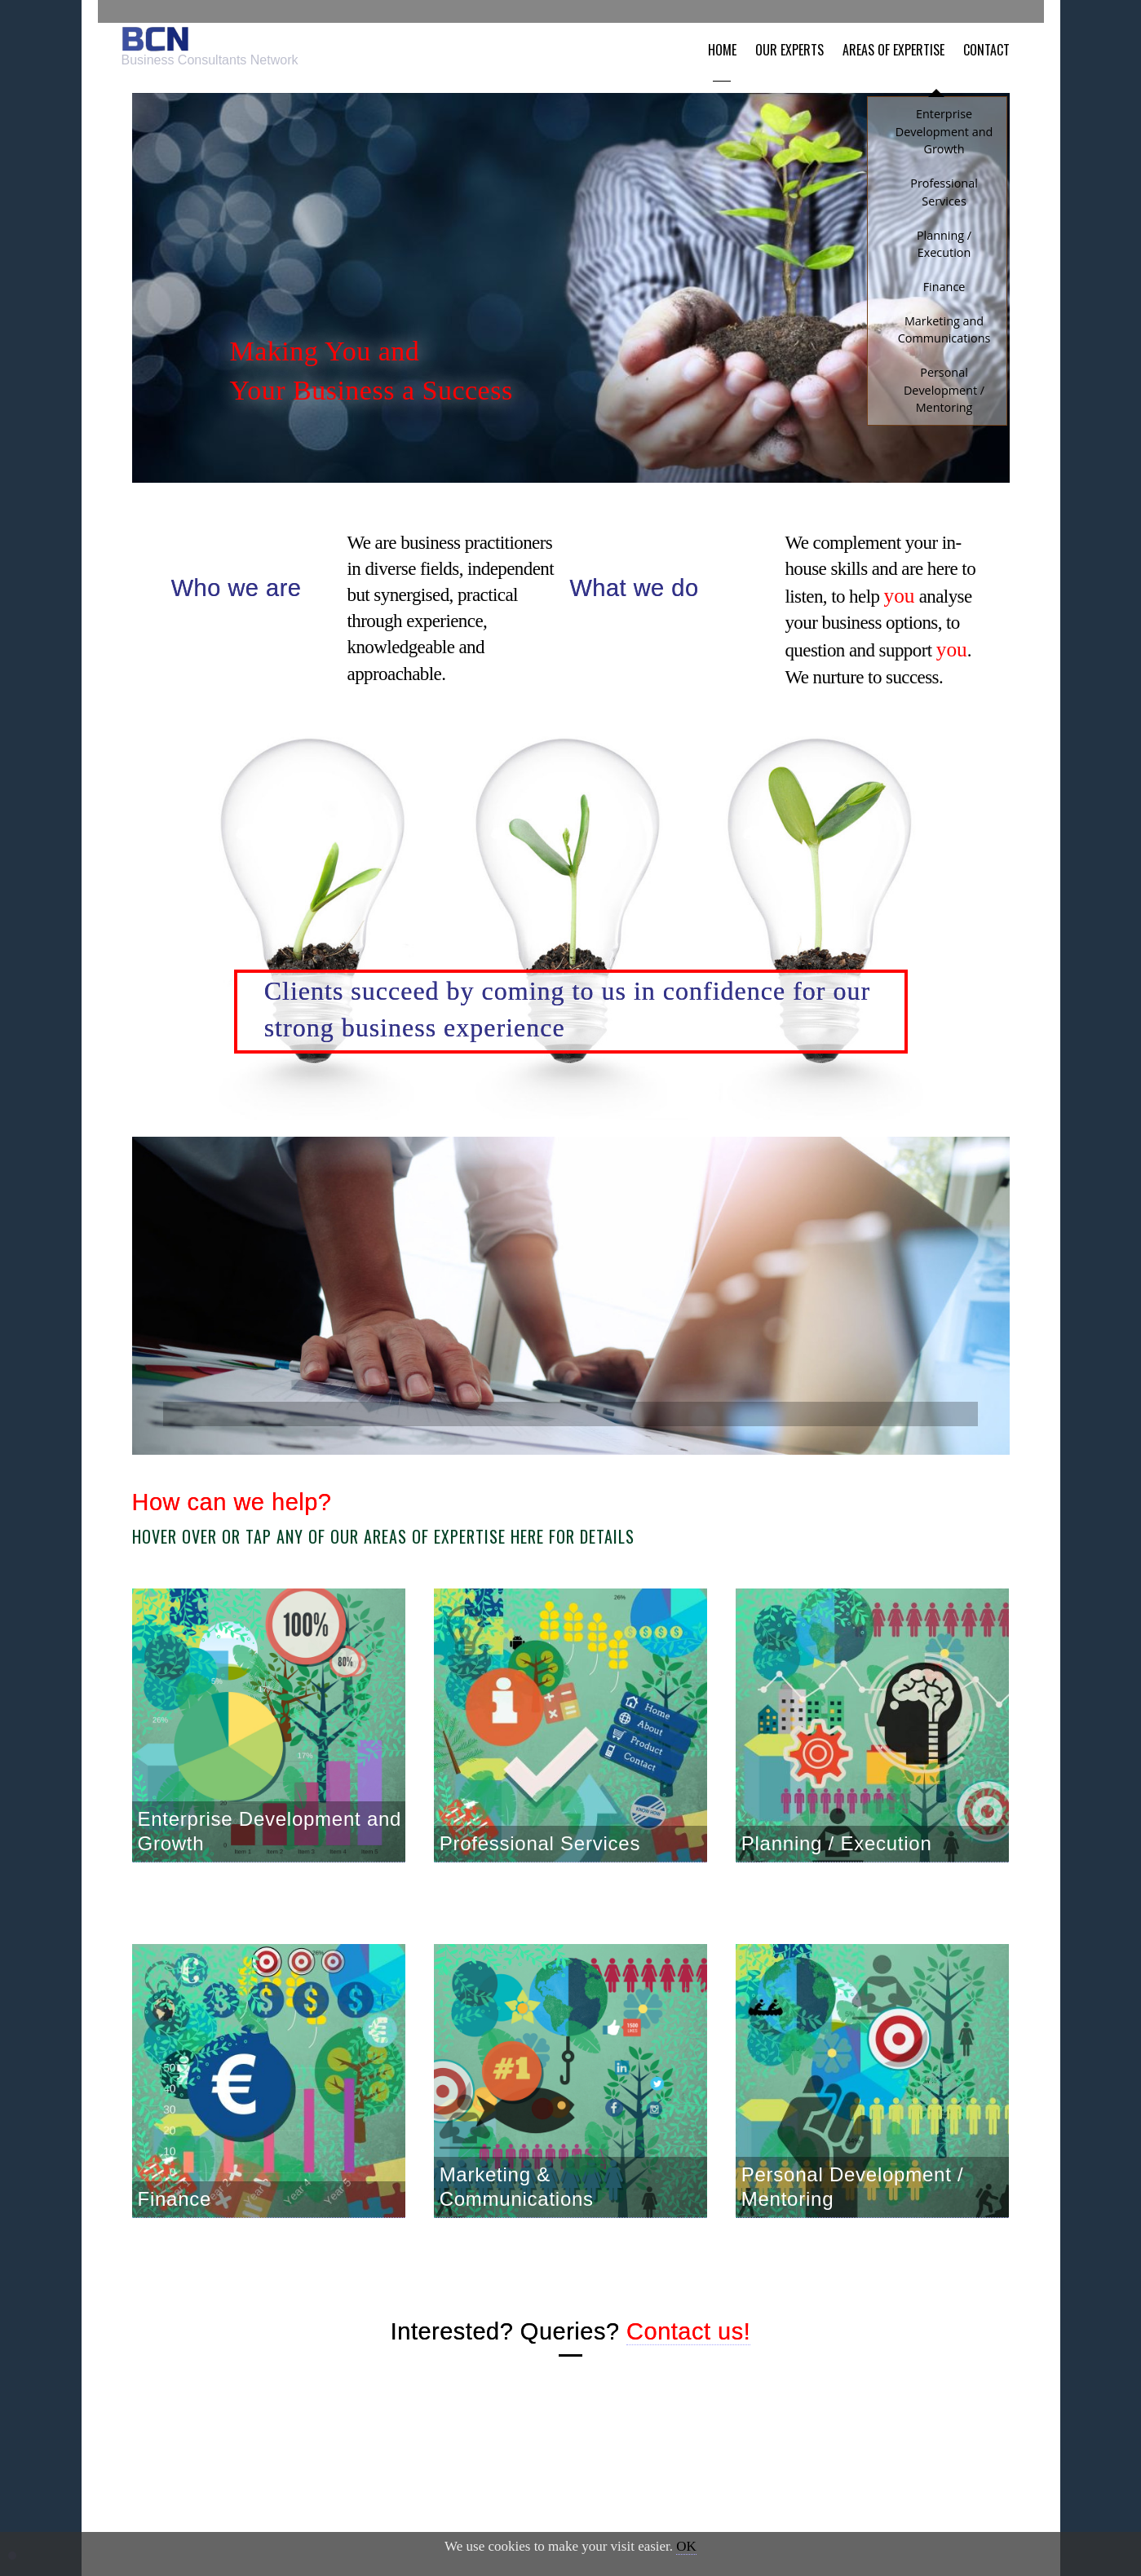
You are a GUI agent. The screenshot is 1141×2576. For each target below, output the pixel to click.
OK (686, 2546)
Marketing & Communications (517, 2203)
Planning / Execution (836, 1860)
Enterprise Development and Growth (270, 1847)
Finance (175, 2215)
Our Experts (799, 38)
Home (731, 38)
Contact (996, 38)
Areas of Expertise (903, 38)
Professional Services (540, 1860)
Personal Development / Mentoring (852, 2203)
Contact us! (688, 2348)
